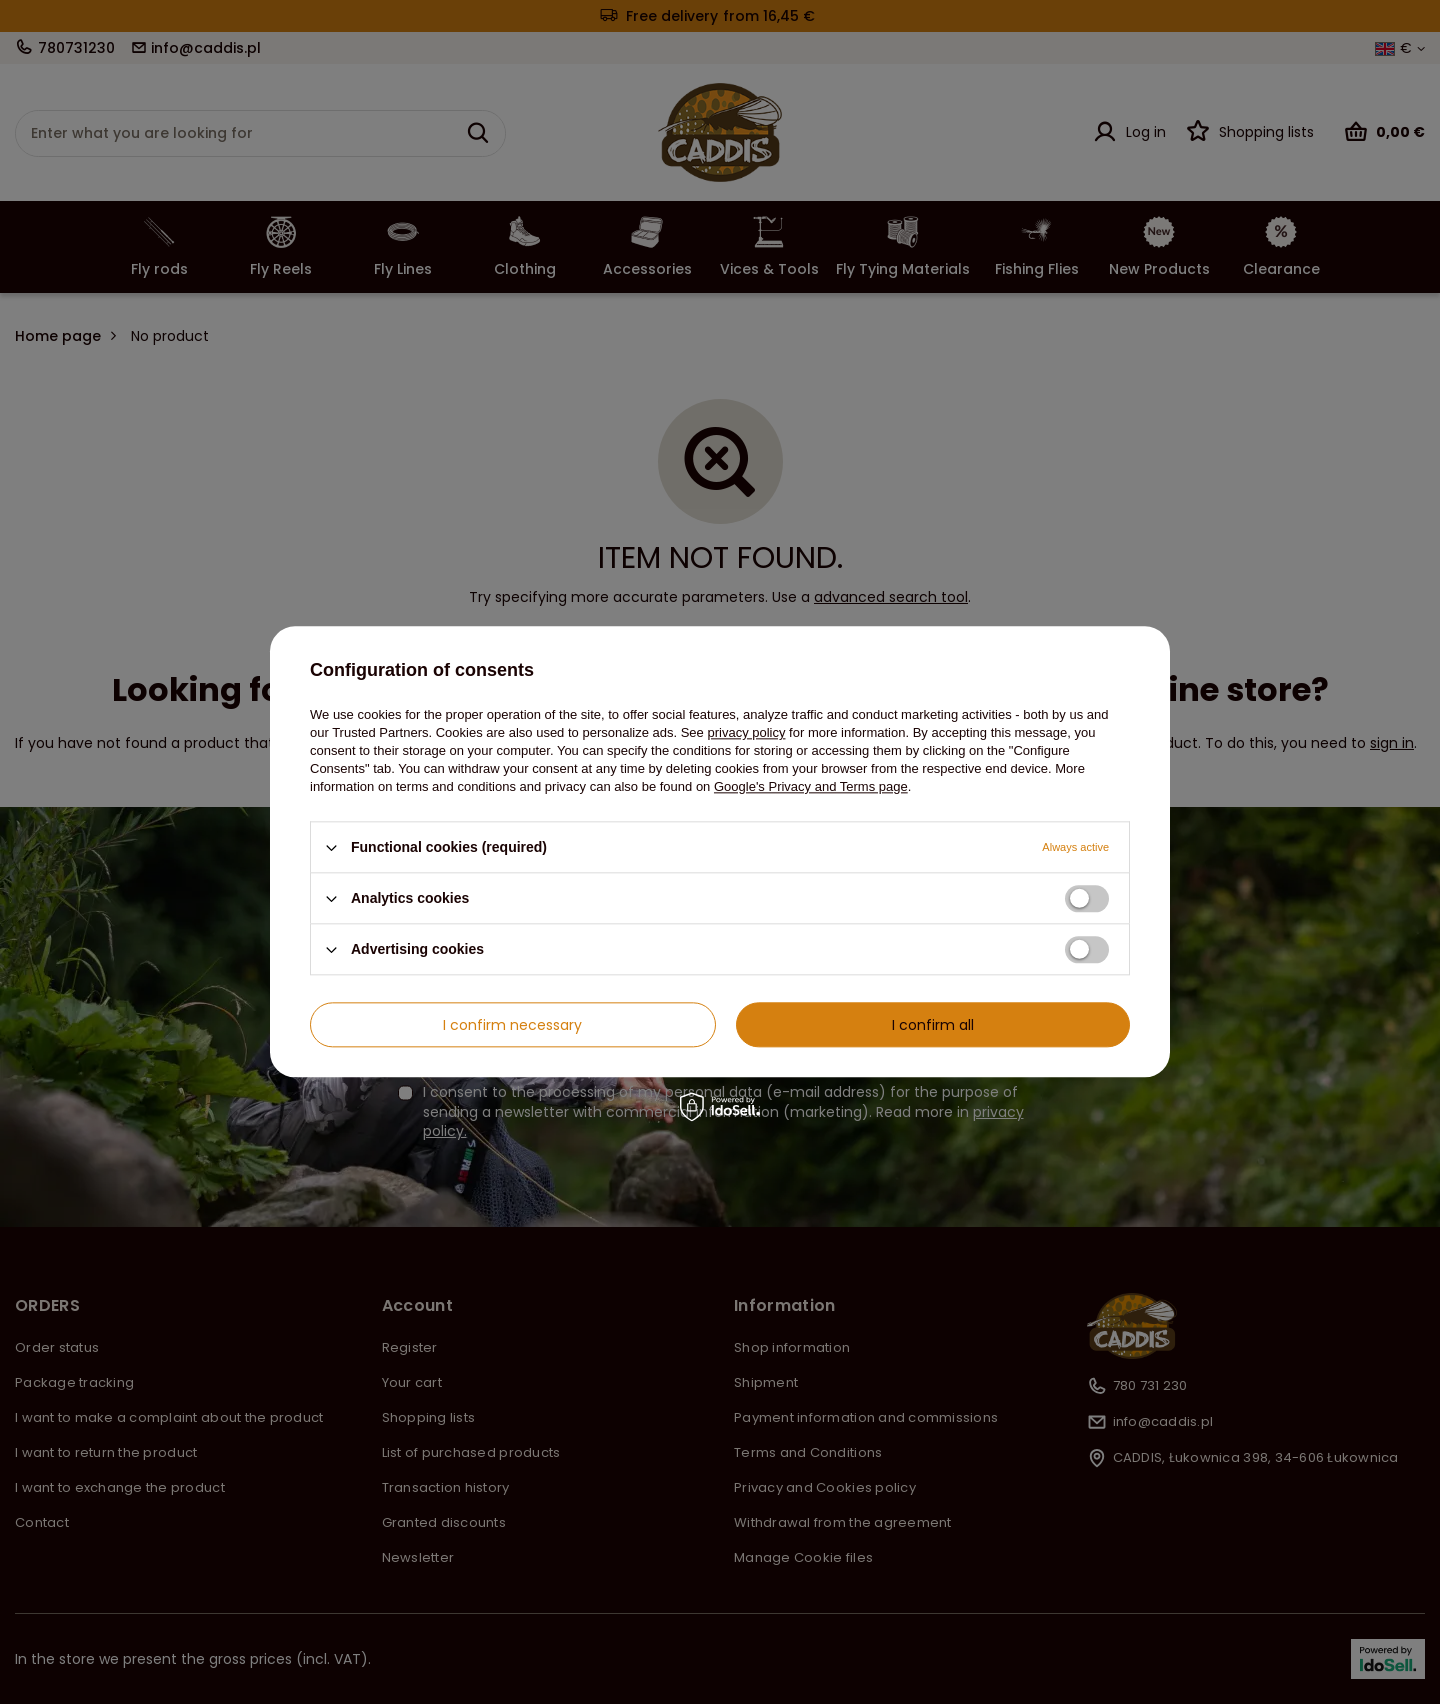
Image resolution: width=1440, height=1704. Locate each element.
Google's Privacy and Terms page (811, 786)
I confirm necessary (512, 1025)
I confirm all (933, 1025)
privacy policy (746, 732)
